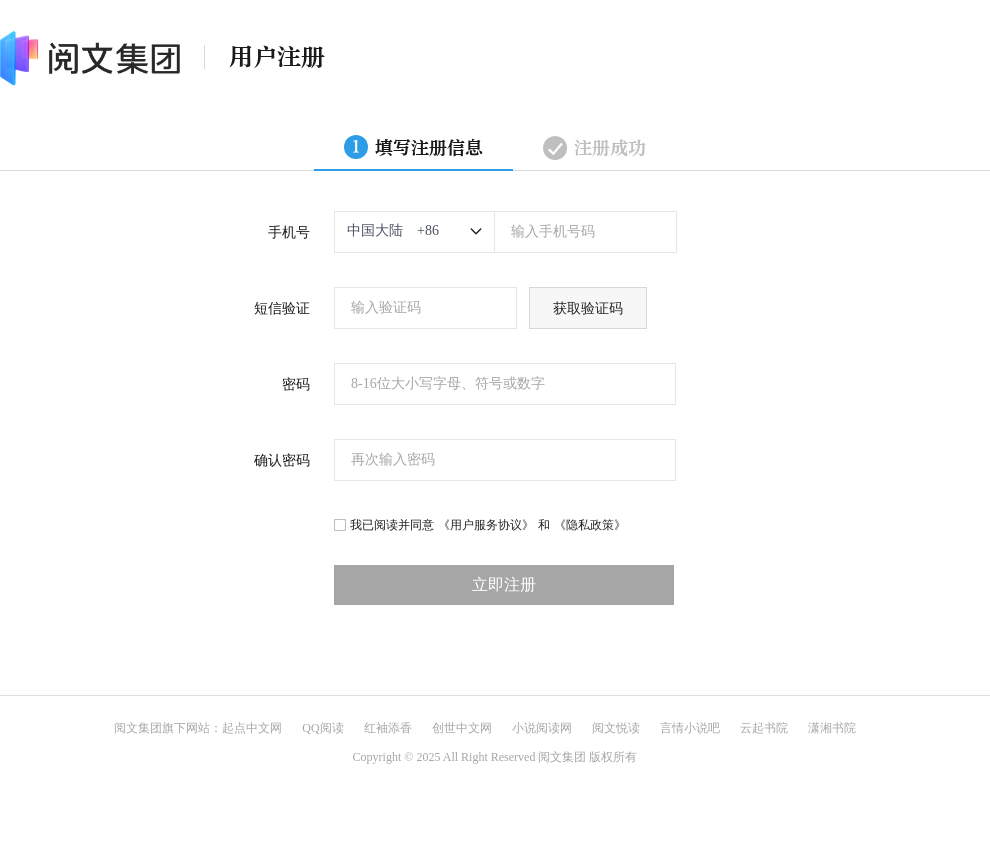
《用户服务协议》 (486, 525)
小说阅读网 (542, 728)
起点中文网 (252, 728)
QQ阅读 (322, 728)
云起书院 (764, 728)
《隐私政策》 (590, 525)
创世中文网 (462, 728)
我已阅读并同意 (392, 525)
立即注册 (504, 584)
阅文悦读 (616, 728)
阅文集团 (138, 728)
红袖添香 (388, 728)
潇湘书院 (832, 728)
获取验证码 (588, 308)
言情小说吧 (690, 728)
